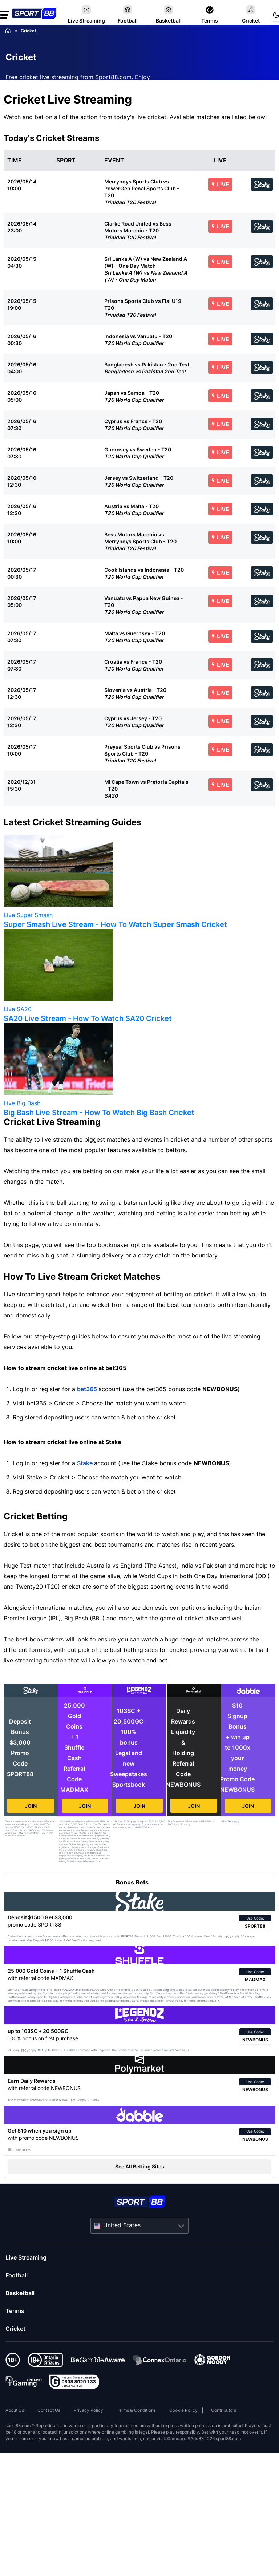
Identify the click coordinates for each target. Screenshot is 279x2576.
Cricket (15, 2328)
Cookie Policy (183, 2410)
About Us (14, 2410)
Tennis (14, 2310)
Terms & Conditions (136, 2410)
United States (122, 2225)
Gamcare (176, 2438)
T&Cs (31, 1830)
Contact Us (48, 2410)
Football (16, 2275)
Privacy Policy (88, 2410)
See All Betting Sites (139, 2166)
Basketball (20, 2293)
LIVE (220, 184)
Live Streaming (25, 2257)
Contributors (223, 2410)
